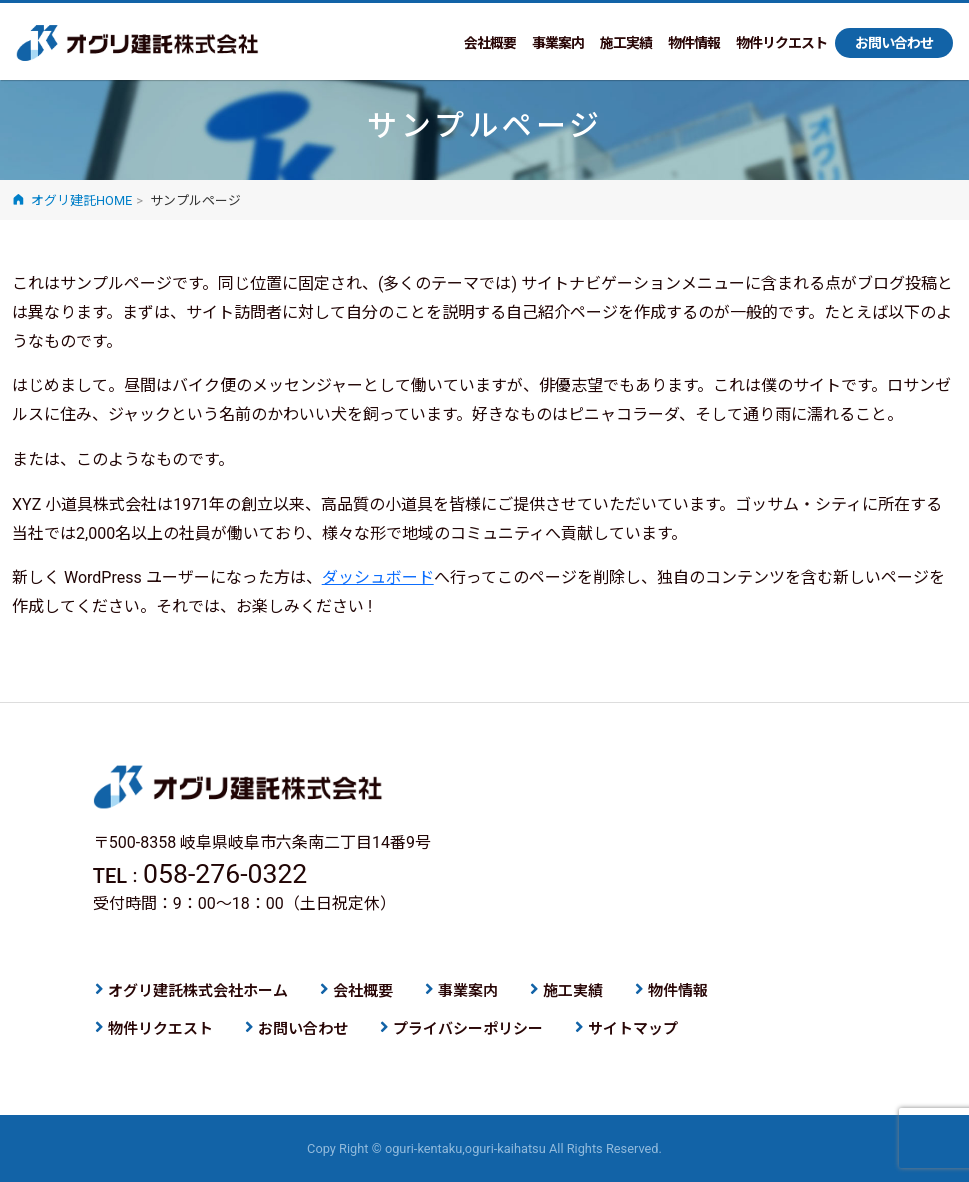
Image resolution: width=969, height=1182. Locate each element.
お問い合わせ (894, 43)
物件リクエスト (781, 43)
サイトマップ (633, 1029)
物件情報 (694, 43)
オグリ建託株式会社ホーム (198, 991)
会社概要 (490, 43)
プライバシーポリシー (468, 1029)
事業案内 (558, 43)
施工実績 (626, 43)
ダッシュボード (378, 577)
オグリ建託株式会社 (137, 44)
